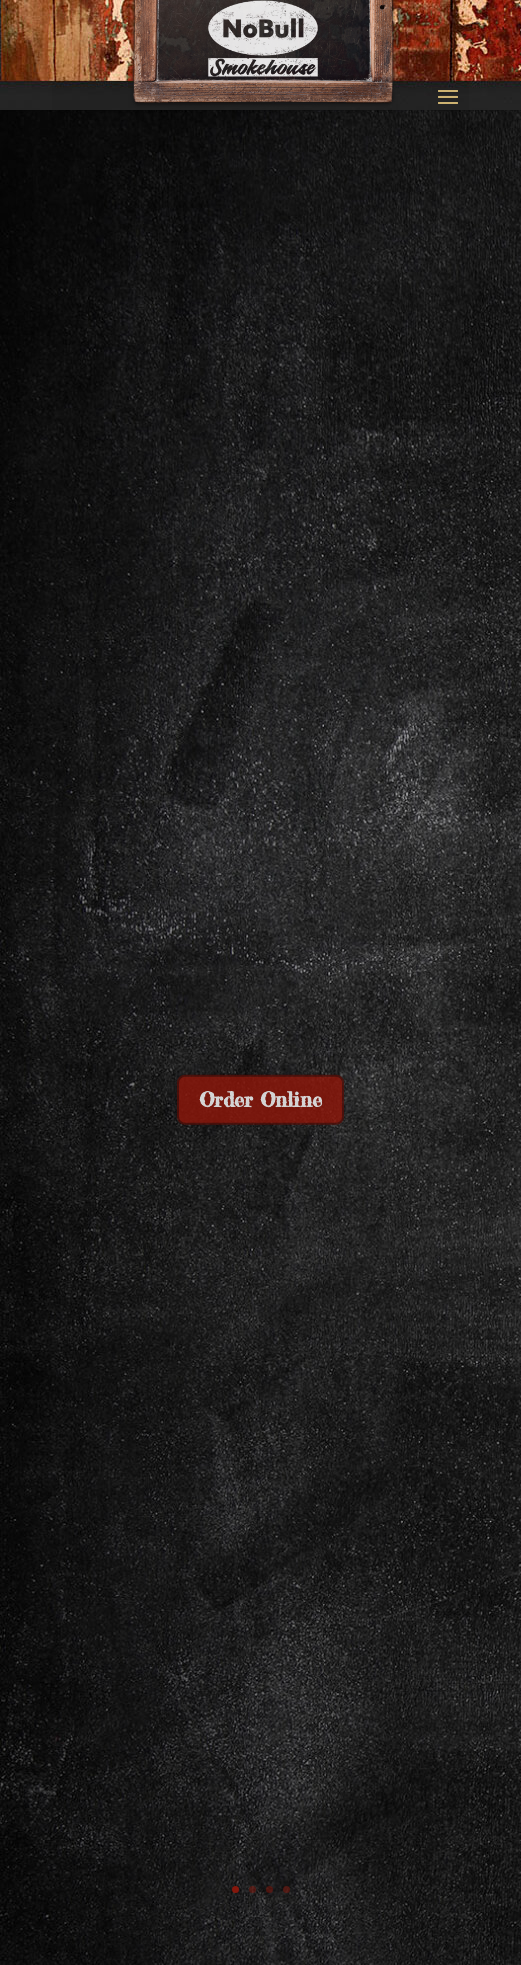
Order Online (260, 1102)
